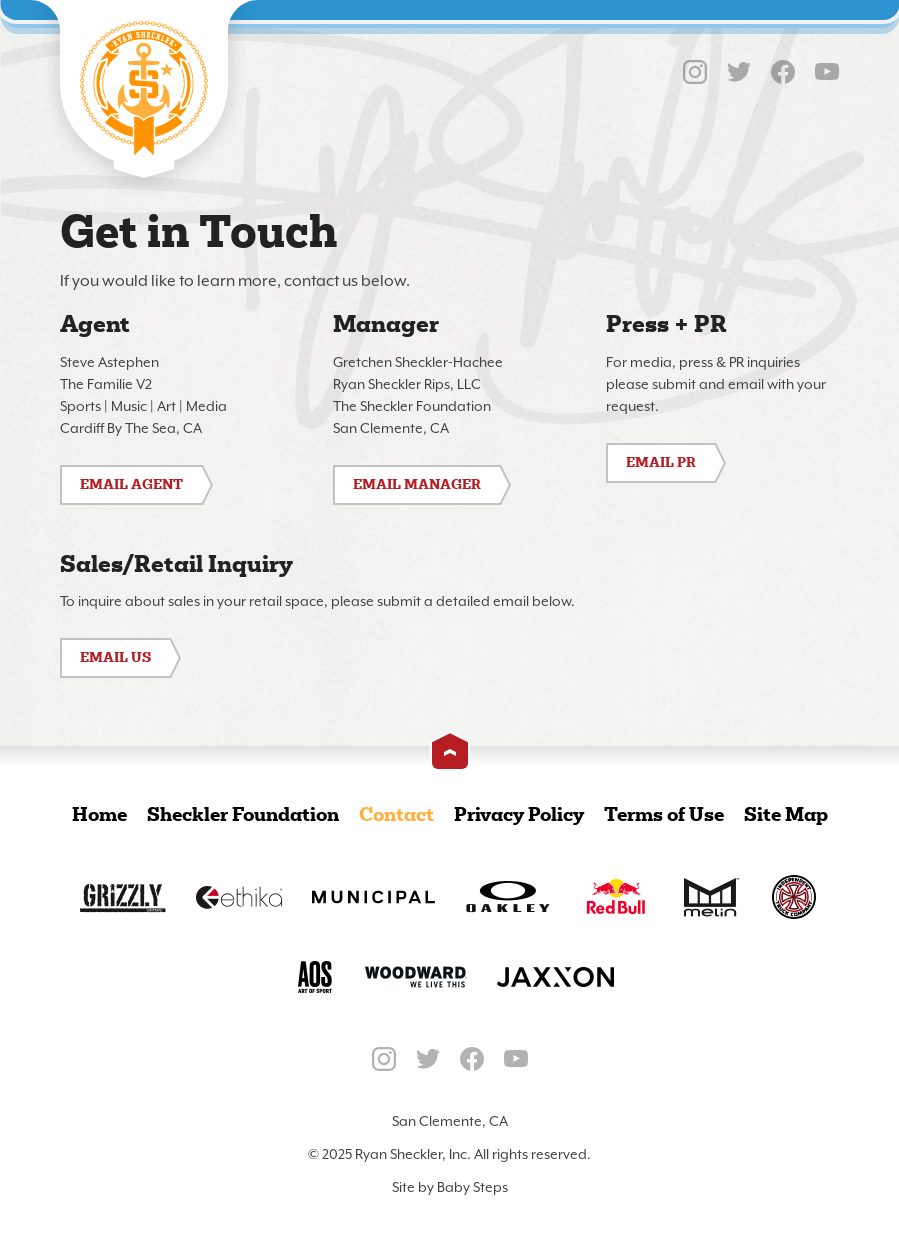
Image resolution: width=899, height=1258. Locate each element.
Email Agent (131, 485)
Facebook (783, 72)
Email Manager (417, 485)
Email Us (115, 658)
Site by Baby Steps (450, 1187)
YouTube (827, 72)
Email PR (661, 463)
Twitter (739, 72)
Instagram (695, 72)
